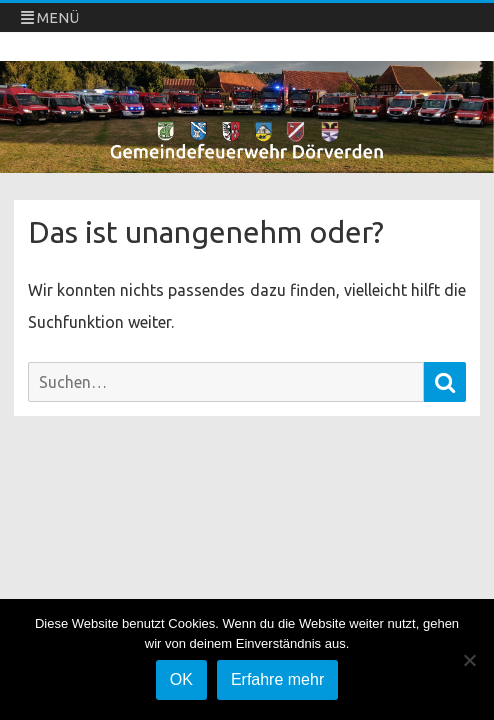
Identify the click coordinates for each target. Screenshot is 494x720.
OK (181, 679)
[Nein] (469, 660)
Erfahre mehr (277, 679)
